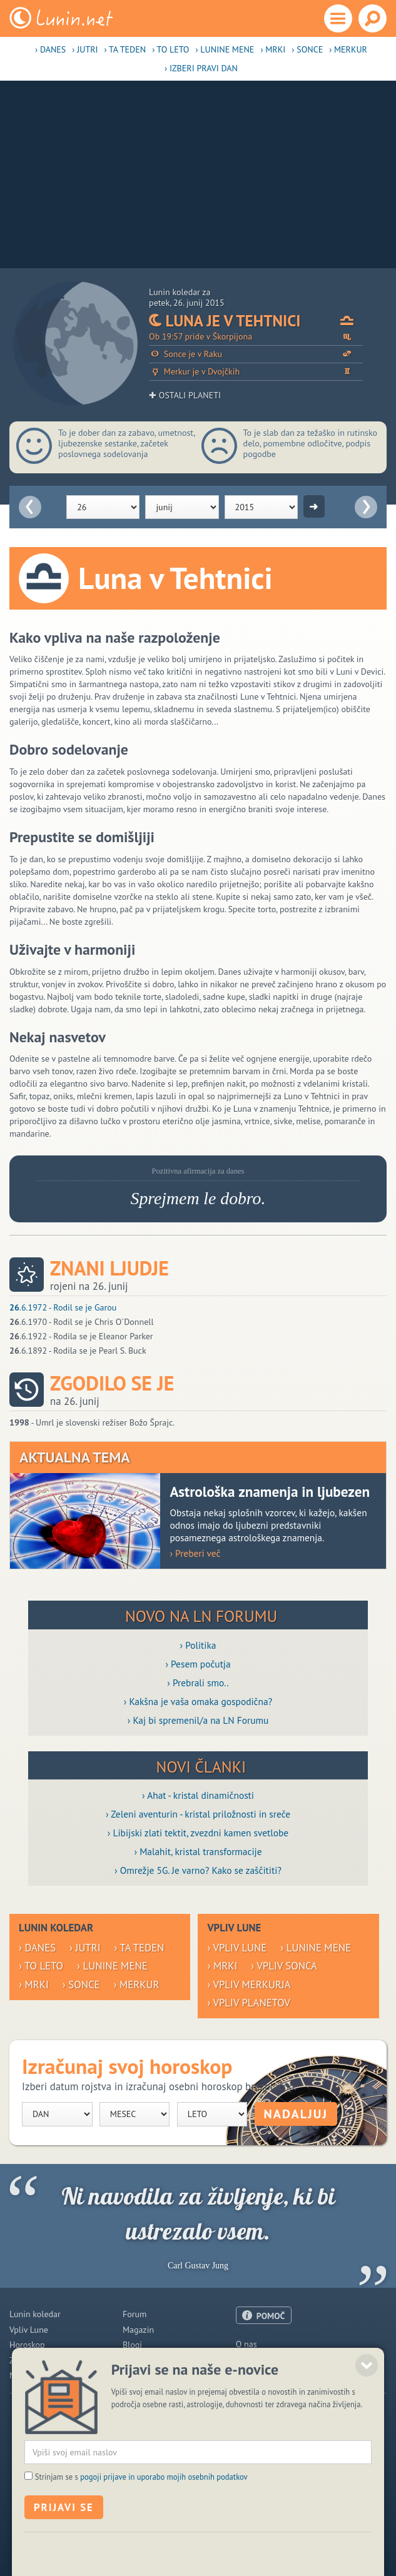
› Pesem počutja (197, 1664)
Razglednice (145, 2360)
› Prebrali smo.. (197, 1682)
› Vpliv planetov (248, 2003)
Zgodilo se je (112, 1383)
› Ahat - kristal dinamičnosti (198, 1795)
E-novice (139, 2375)
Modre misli (31, 2375)
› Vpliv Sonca (284, 1966)
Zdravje (23, 2360)
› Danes (50, 49)
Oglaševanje (259, 2359)
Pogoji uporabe (264, 2374)
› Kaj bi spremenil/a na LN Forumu (198, 1720)
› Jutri (85, 49)
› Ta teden (125, 49)
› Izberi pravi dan (201, 68)
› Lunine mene (224, 49)
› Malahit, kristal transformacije (198, 1851)
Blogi (132, 2344)
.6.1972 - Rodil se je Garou (62, 1307)
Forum (134, 2314)
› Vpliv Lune (237, 1948)
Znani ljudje (109, 1268)
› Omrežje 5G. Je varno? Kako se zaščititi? (198, 1870)
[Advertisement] (198, 174)
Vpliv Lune (28, 2329)
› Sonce (307, 49)
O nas (246, 2344)
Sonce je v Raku (256, 354)
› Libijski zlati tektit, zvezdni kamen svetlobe (198, 1832)
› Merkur (348, 49)
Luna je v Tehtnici (256, 320)
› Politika (198, 1645)
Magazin (138, 2329)
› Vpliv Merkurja (248, 1984)
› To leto (170, 49)
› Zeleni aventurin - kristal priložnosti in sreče (198, 1814)
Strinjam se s (141, 2560)
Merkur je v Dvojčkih (256, 371)
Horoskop (27, 2344)
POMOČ (270, 2316)
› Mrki (272, 49)
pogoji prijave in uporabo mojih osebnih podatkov (164, 2560)
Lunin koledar (35, 2314)
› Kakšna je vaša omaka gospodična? (198, 1701)
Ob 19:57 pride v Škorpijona (256, 336)
